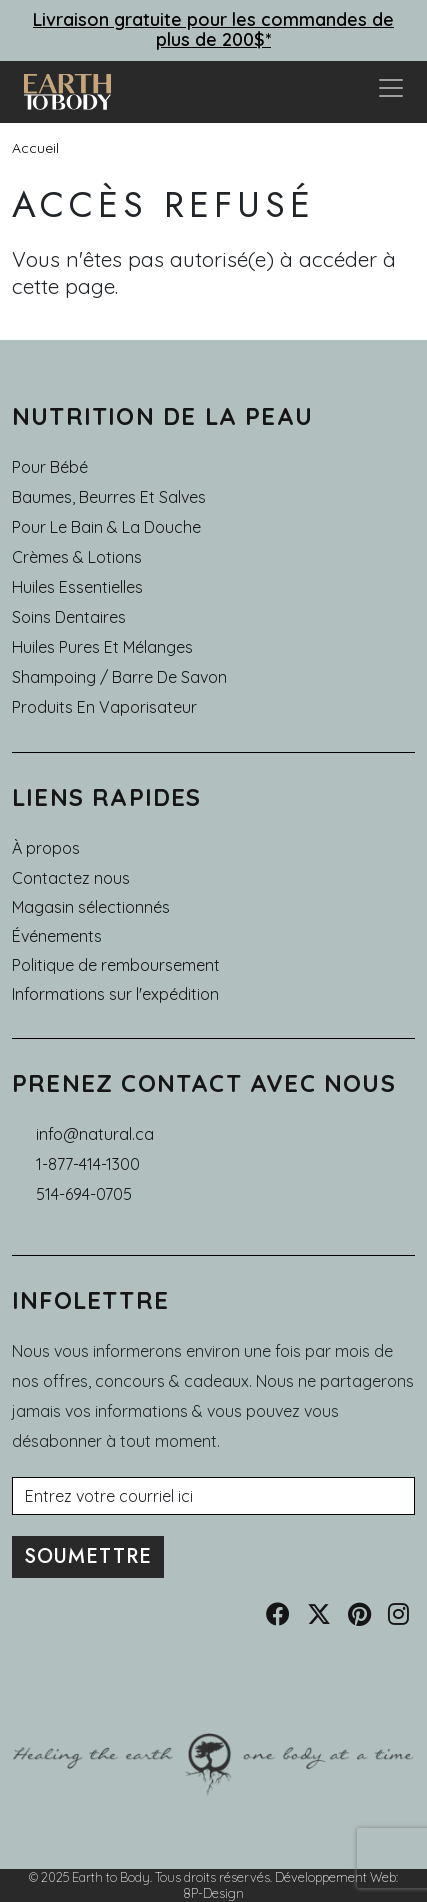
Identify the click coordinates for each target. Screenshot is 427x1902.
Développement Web (335, 1877)
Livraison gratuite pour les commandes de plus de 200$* (213, 29)
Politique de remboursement (116, 965)
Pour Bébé (50, 467)
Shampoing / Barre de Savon (119, 677)
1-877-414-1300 (88, 1164)
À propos (46, 848)
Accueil (35, 148)
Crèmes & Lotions (77, 557)
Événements (57, 936)
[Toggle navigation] (391, 92)
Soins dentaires (69, 617)
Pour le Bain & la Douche (106, 527)
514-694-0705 (84, 1194)
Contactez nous (71, 878)
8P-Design (213, 1893)
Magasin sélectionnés (91, 907)
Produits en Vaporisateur (104, 707)
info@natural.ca (95, 1134)
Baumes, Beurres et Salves (109, 497)
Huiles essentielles (77, 587)
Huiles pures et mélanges (102, 647)
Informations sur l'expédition (115, 994)
